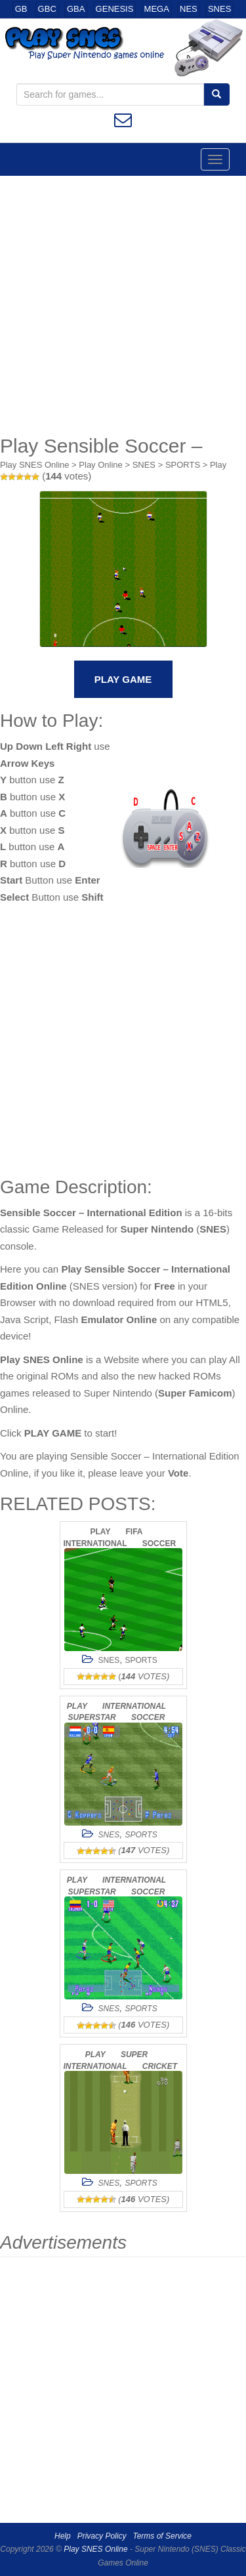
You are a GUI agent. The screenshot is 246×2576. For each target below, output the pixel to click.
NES (188, 9)
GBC (47, 9)
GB (21, 9)
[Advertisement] (123, 305)
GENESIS (115, 9)
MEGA (156, 9)
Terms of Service (162, 2536)
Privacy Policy (102, 2536)
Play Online (100, 465)
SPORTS (182, 465)
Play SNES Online (35, 465)
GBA (76, 9)
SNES (219, 9)
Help (62, 2536)
